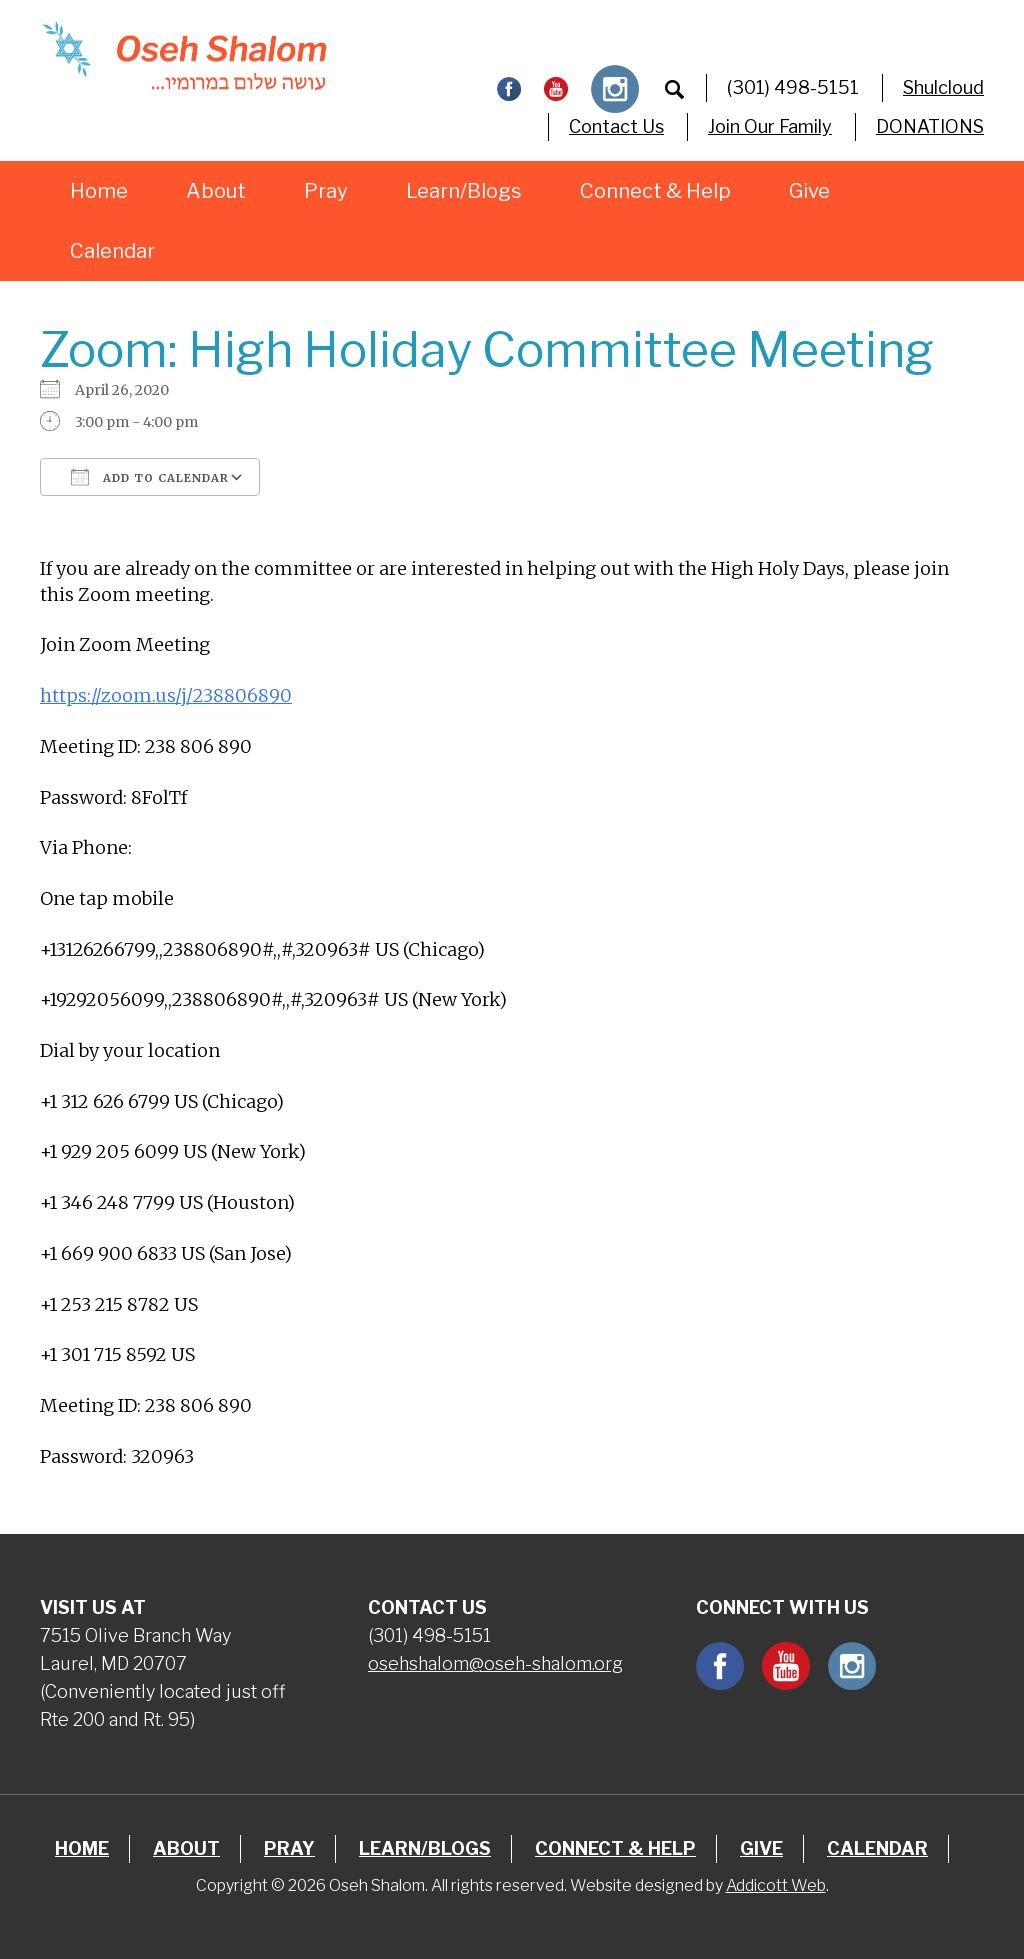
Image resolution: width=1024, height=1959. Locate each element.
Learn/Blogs (464, 191)
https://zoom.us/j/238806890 (166, 695)
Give (809, 191)
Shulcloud (943, 87)
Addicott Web (776, 1885)
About (216, 191)
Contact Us (616, 126)
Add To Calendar (150, 477)
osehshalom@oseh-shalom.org (495, 1663)
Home (99, 191)
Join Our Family (770, 126)
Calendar (112, 251)
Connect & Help (655, 191)
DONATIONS (930, 126)
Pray (326, 191)
